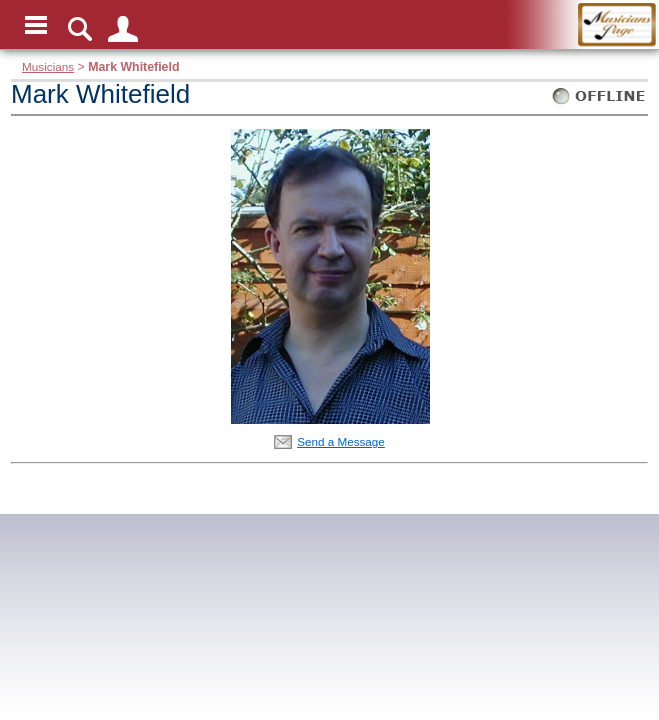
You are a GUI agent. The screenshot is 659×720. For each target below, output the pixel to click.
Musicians (48, 66)
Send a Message (341, 441)
